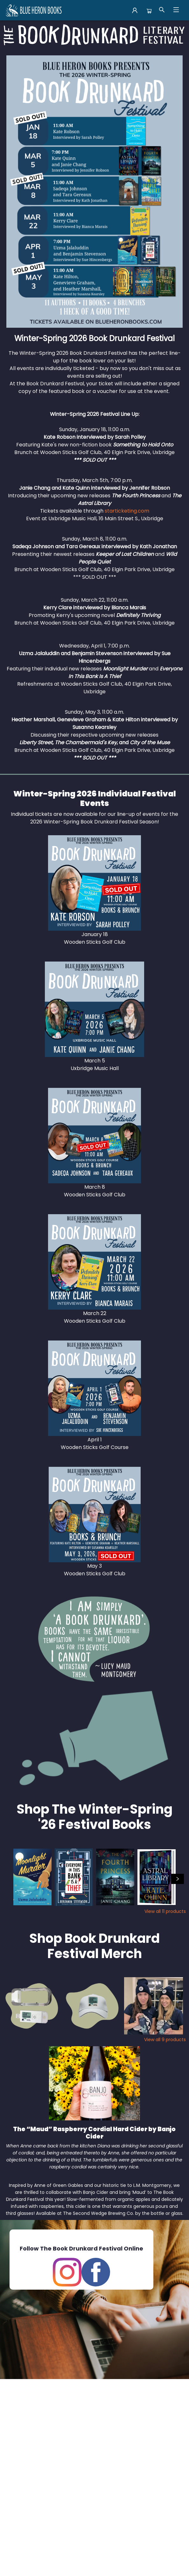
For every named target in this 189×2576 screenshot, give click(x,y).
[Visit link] (94, 883)
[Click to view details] (32, 1877)
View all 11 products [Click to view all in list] (165, 1911)
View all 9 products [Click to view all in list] (165, 2039)
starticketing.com (127, 510)
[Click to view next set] (177, 1879)
